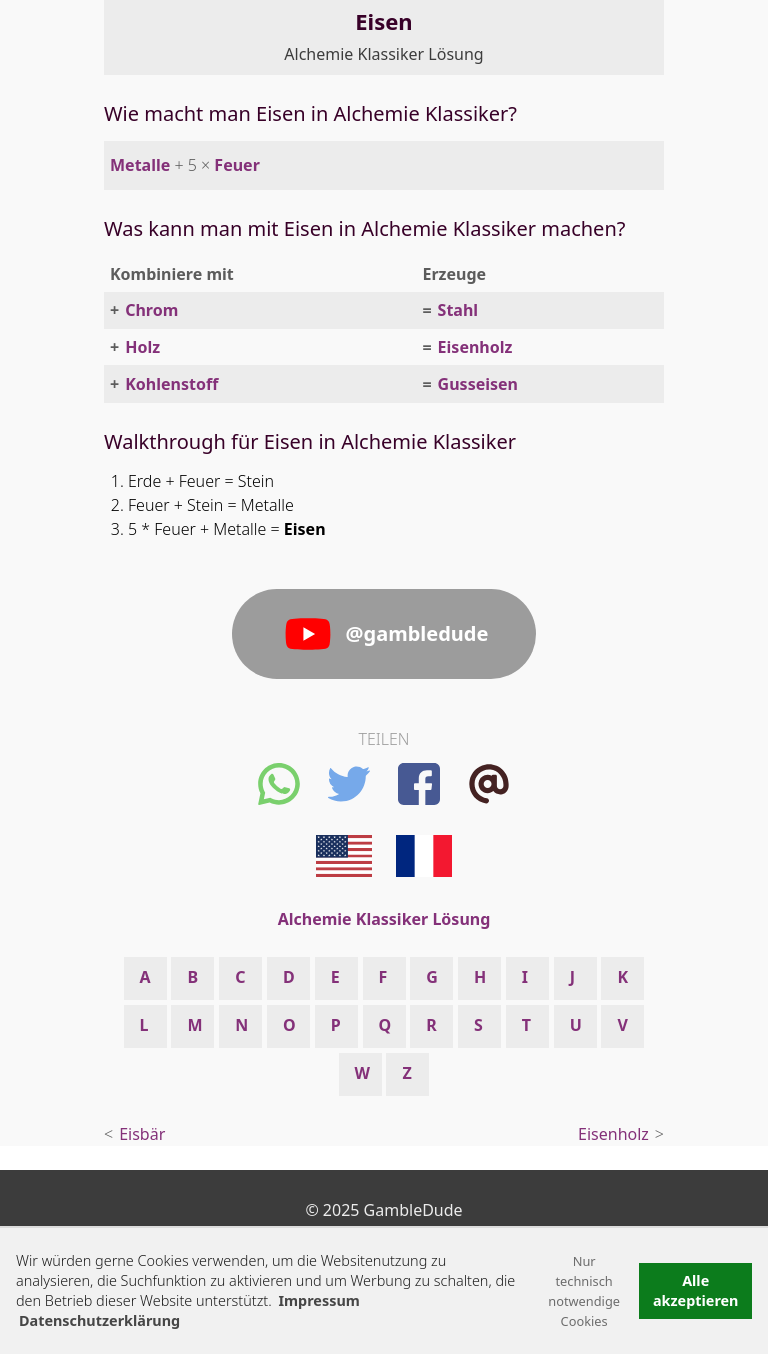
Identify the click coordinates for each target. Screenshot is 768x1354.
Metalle (140, 165)
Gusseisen (478, 384)
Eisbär (142, 1134)
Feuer (236, 165)
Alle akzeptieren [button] (696, 1290)
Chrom (151, 310)
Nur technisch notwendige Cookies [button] (584, 1291)
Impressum (318, 1300)
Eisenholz (475, 347)
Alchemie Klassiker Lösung (383, 54)
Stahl (458, 310)
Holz (142, 347)
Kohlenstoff (171, 384)
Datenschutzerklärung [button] (99, 1320)
